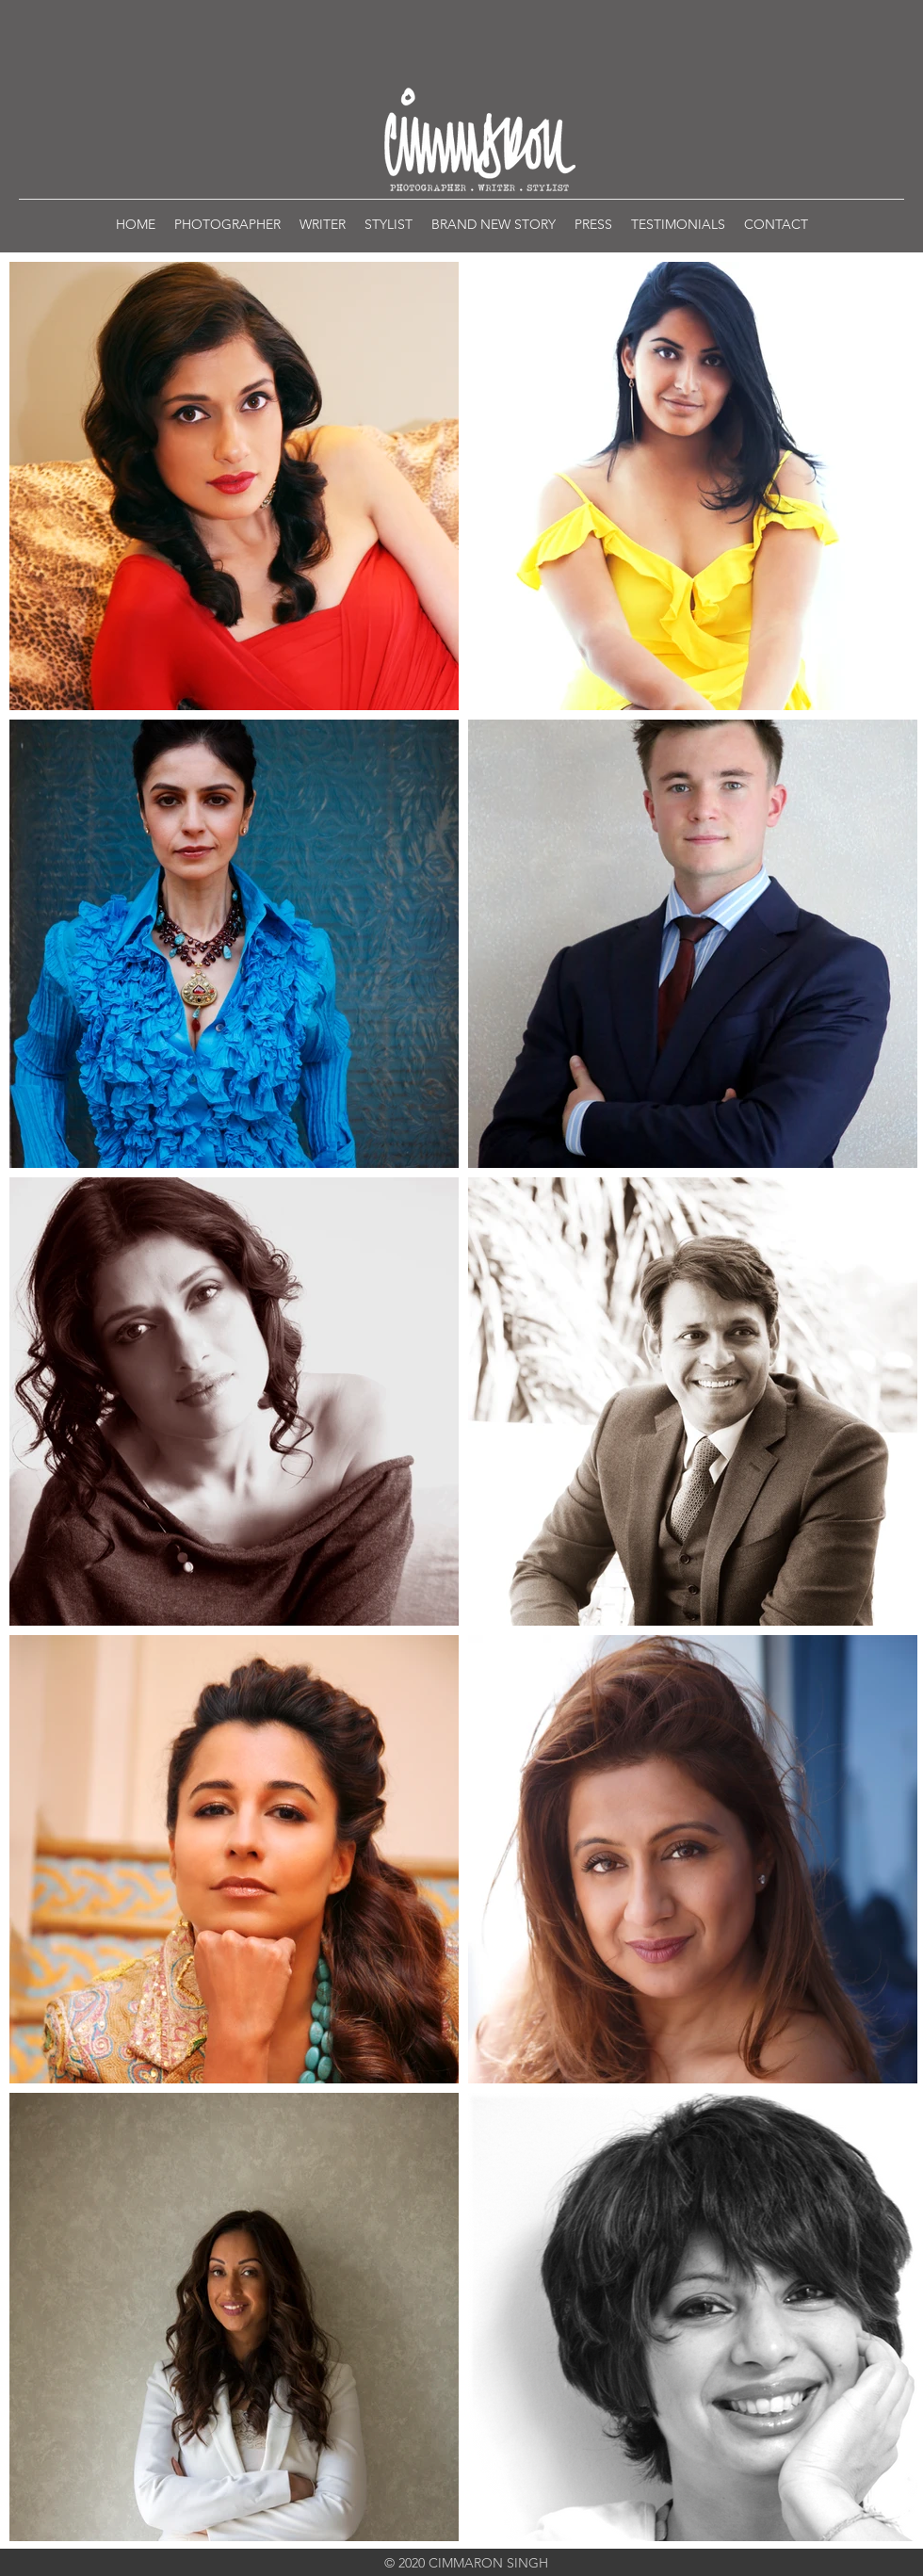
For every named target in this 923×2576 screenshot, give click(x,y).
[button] (227, 224)
